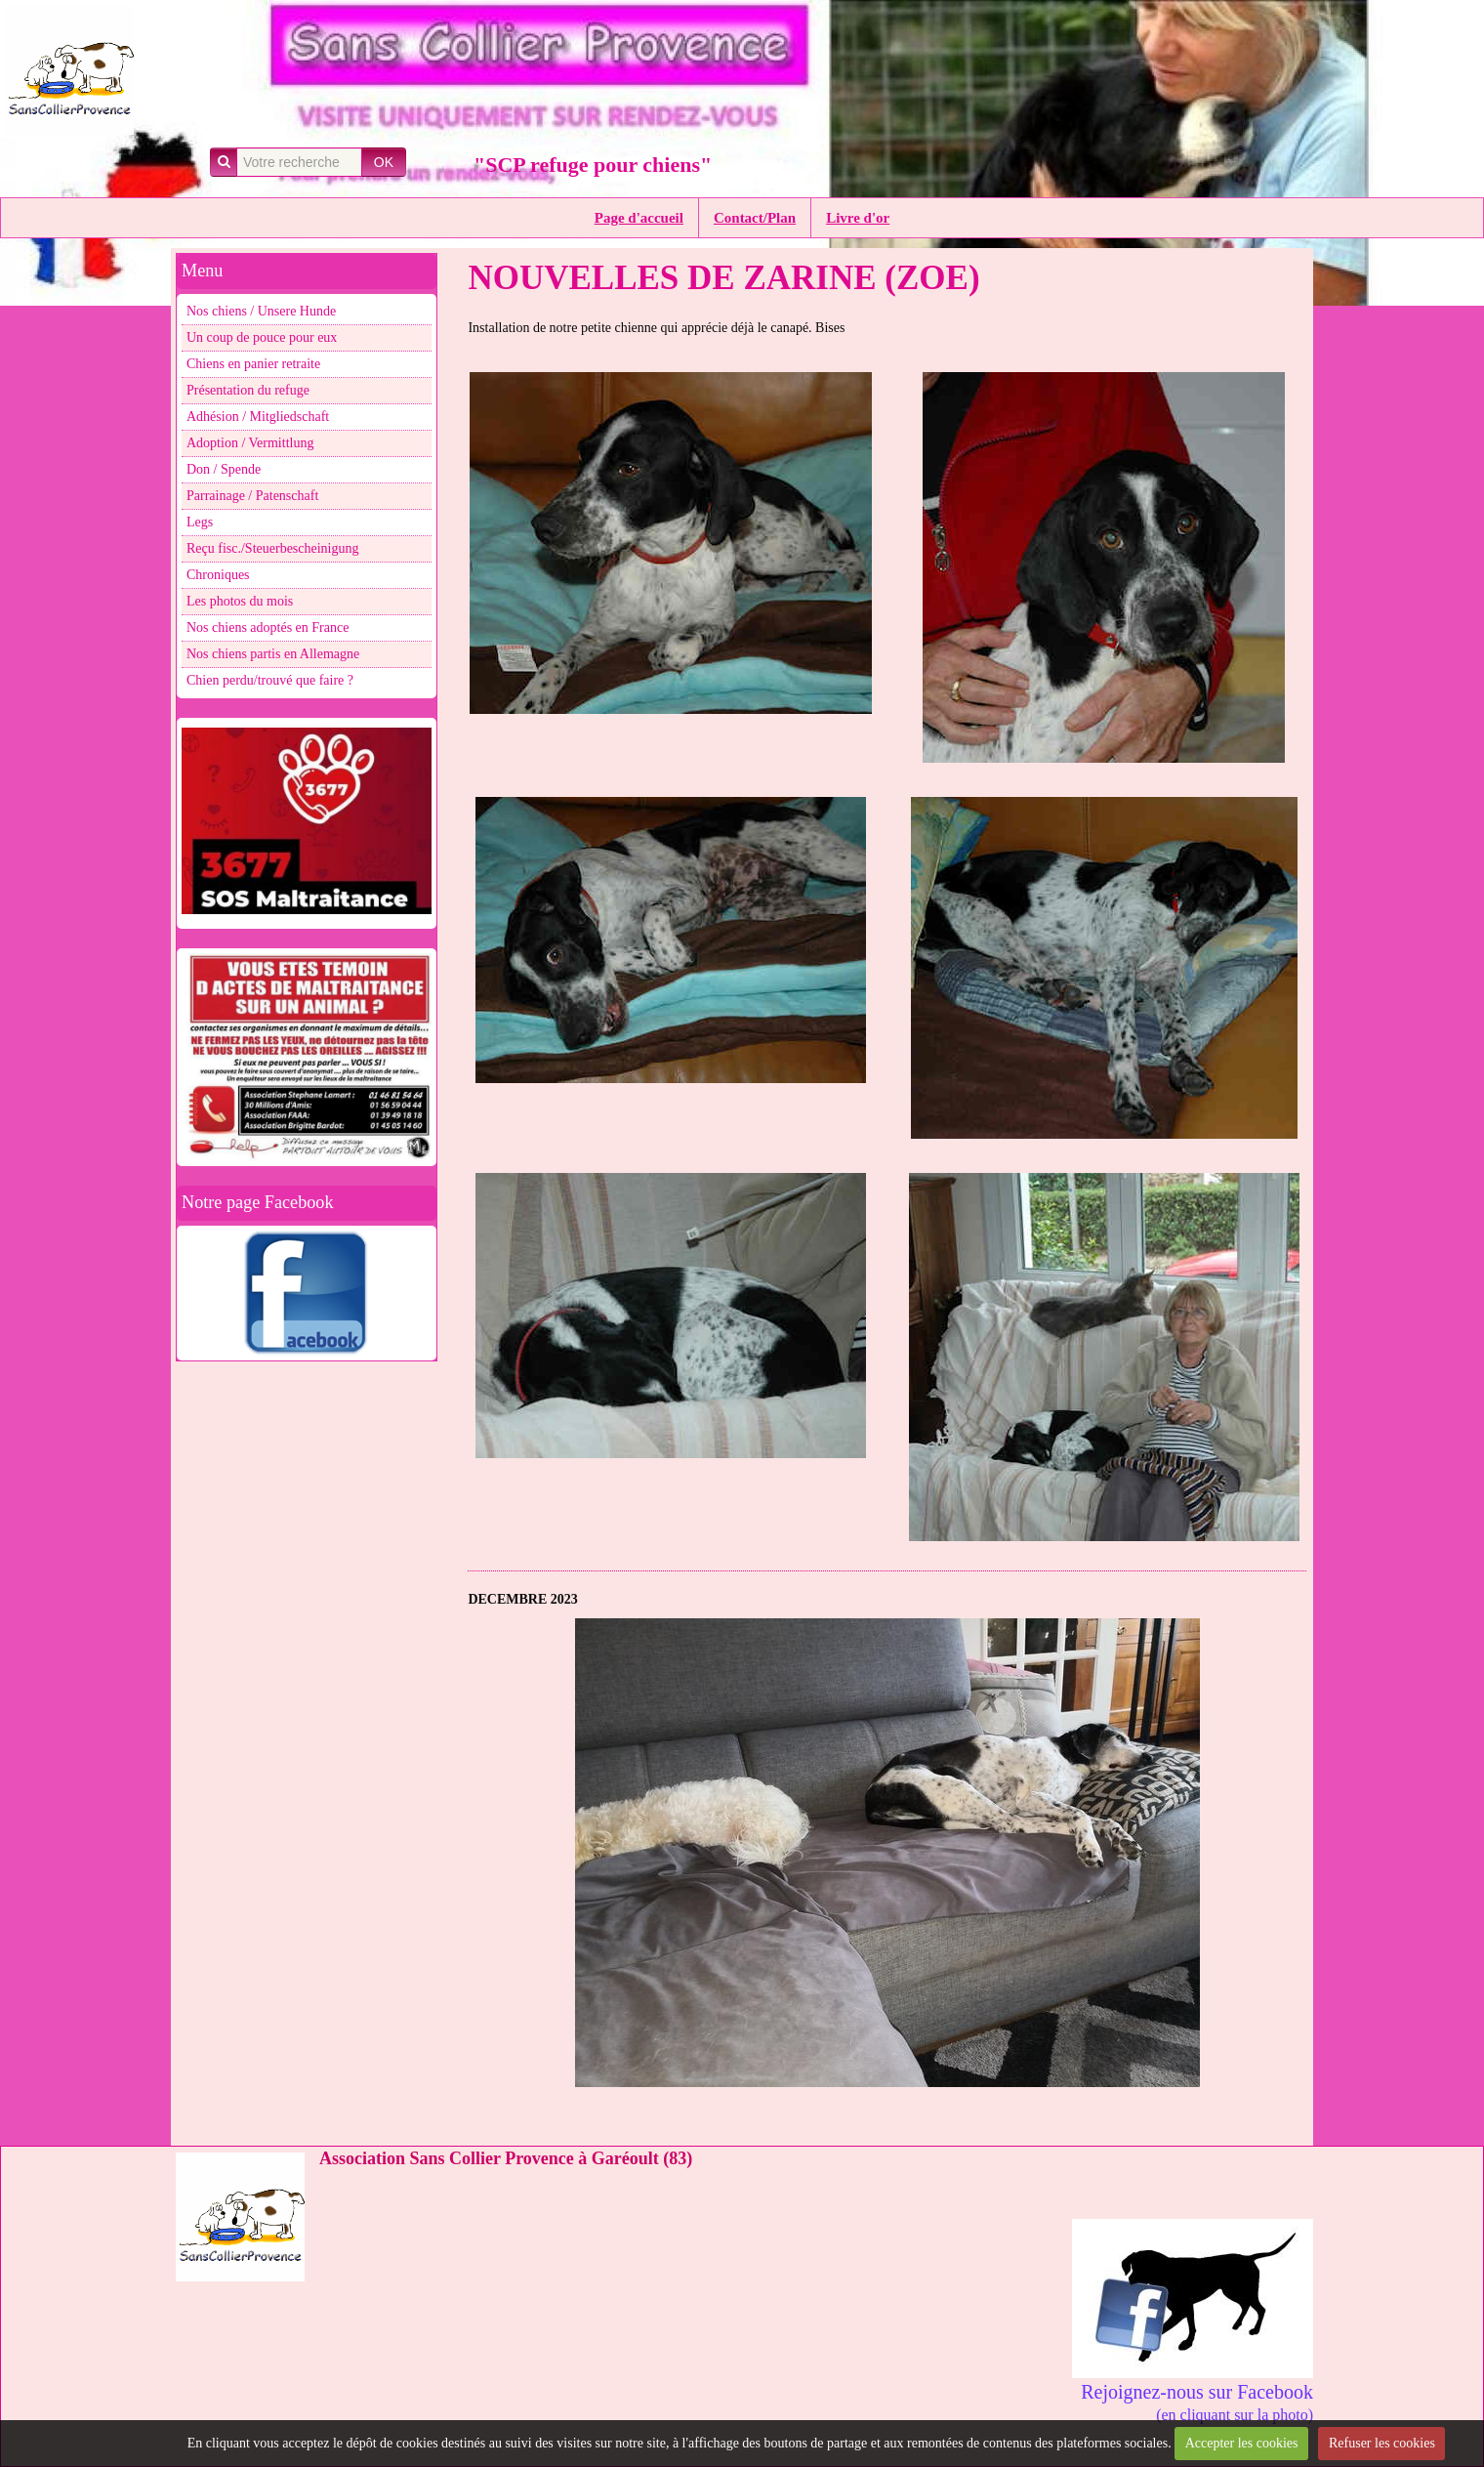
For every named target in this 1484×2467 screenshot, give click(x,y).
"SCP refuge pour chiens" (593, 164)
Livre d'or (857, 218)
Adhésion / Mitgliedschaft (257, 416)
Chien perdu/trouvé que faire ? (269, 680)
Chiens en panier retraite (253, 363)
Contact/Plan (755, 218)
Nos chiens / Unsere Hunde (261, 311)
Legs (199, 522)
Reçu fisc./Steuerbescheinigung (272, 548)
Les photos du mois (239, 601)
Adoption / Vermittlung (249, 443)
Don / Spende (223, 469)
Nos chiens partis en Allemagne (272, 654)
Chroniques (218, 574)
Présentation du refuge (247, 390)
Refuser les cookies (1382, 2443)
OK (383, 162)
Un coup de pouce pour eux (261, 337)
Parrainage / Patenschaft (252, 495)
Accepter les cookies (1241, 2443)
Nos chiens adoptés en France (267, 627)
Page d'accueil (639, 218)
